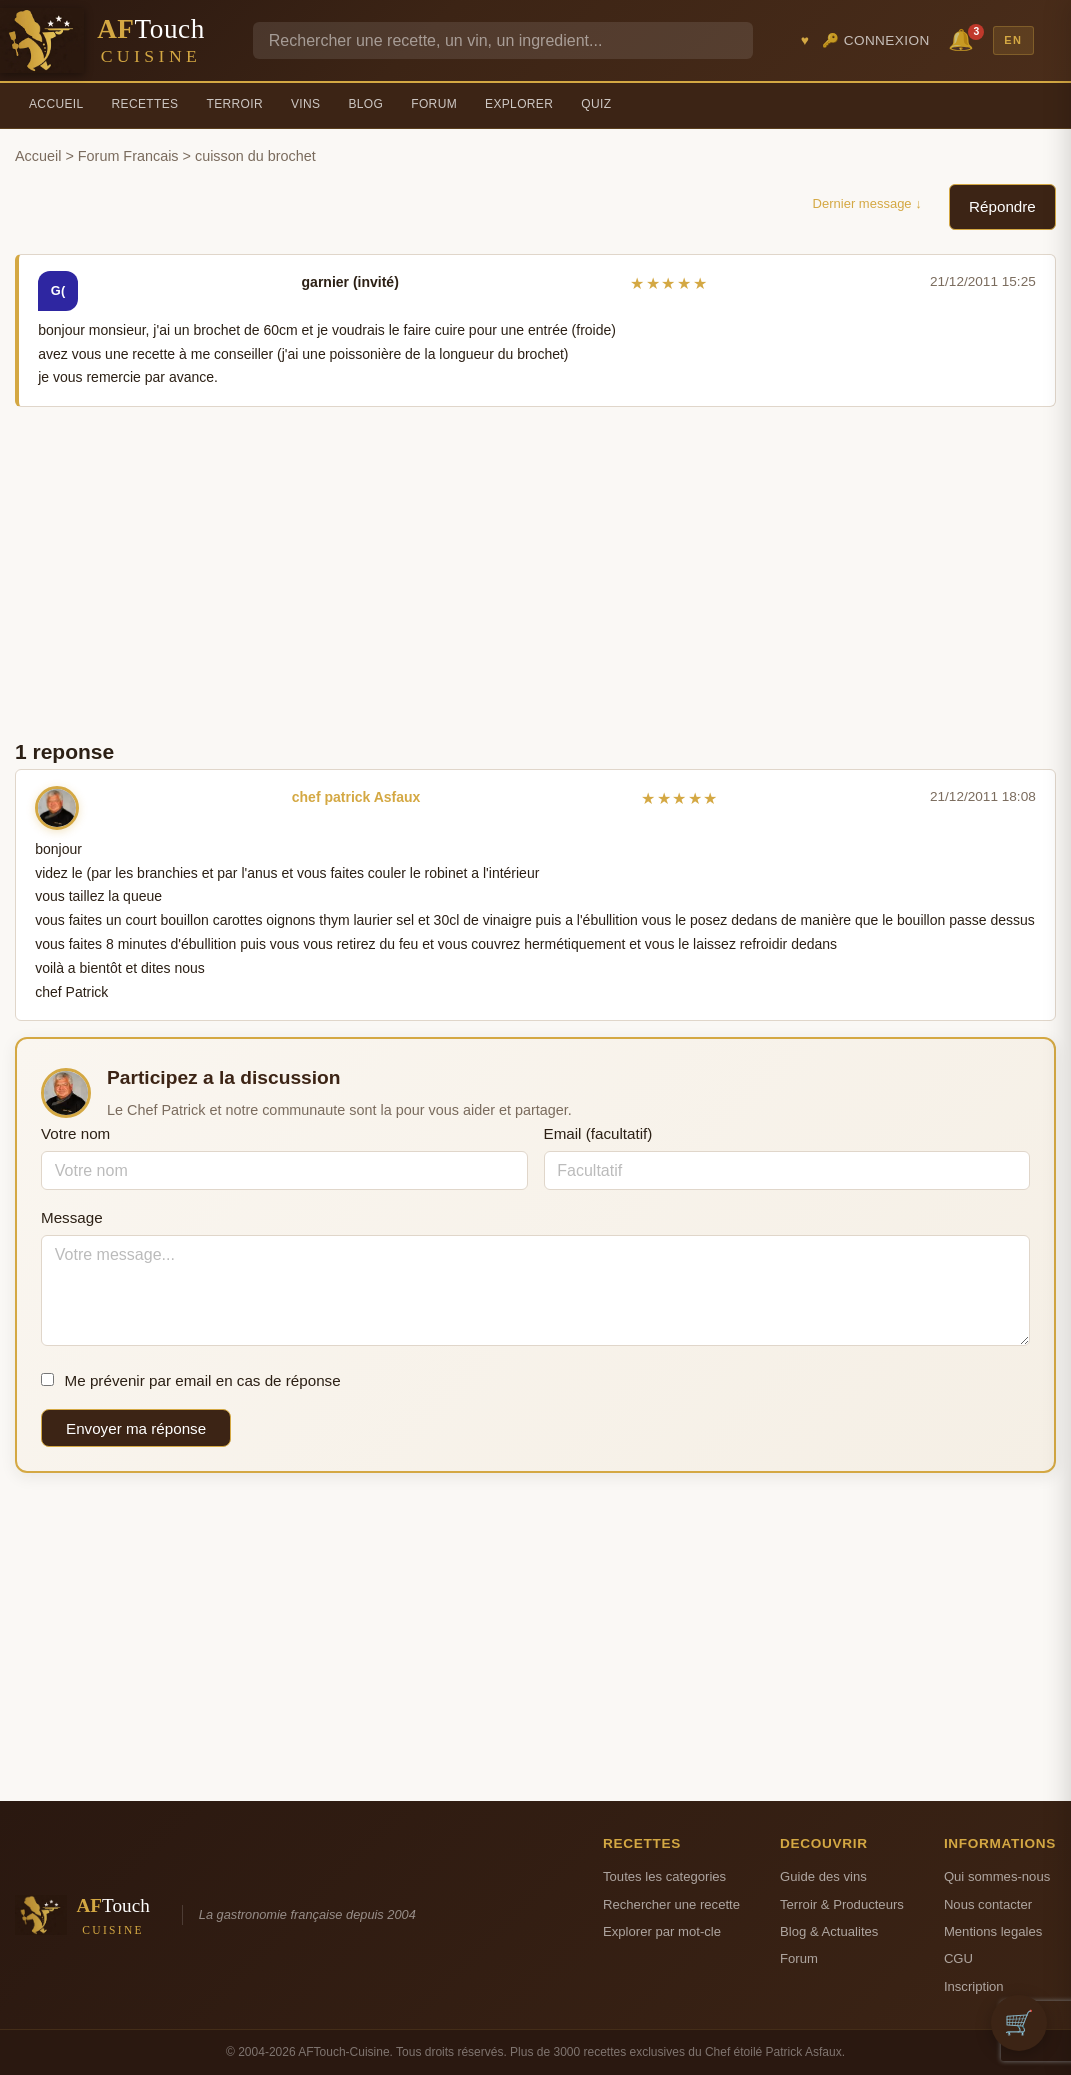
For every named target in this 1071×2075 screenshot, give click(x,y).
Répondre (1002, 206)
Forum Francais (128, 156)
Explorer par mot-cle (662, 1931)
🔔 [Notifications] (964, 38)
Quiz (596, 104)
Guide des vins (823, 1876)
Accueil (56, 104)
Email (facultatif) (598, 1133)
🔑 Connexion (876, 40)
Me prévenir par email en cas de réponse (191, 1380)
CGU (958, 1958)
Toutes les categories (664, 1876)
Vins (305, 104)
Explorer (519, 104)
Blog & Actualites (829, 1931)
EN (1013, 40)
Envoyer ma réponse (136, 1428)
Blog (365, 104)
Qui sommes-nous (997, 1876)
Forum (434, 104)
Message (72, 1217)
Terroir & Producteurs (842, 1904)
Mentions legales (993, 1931)
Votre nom (75, 1133)
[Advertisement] (536, 571)
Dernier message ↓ (867, 203)
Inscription (974, 1986)
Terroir (234, 104)
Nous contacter (988, 1904)
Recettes (145, 104)
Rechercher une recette (671, 1904)
